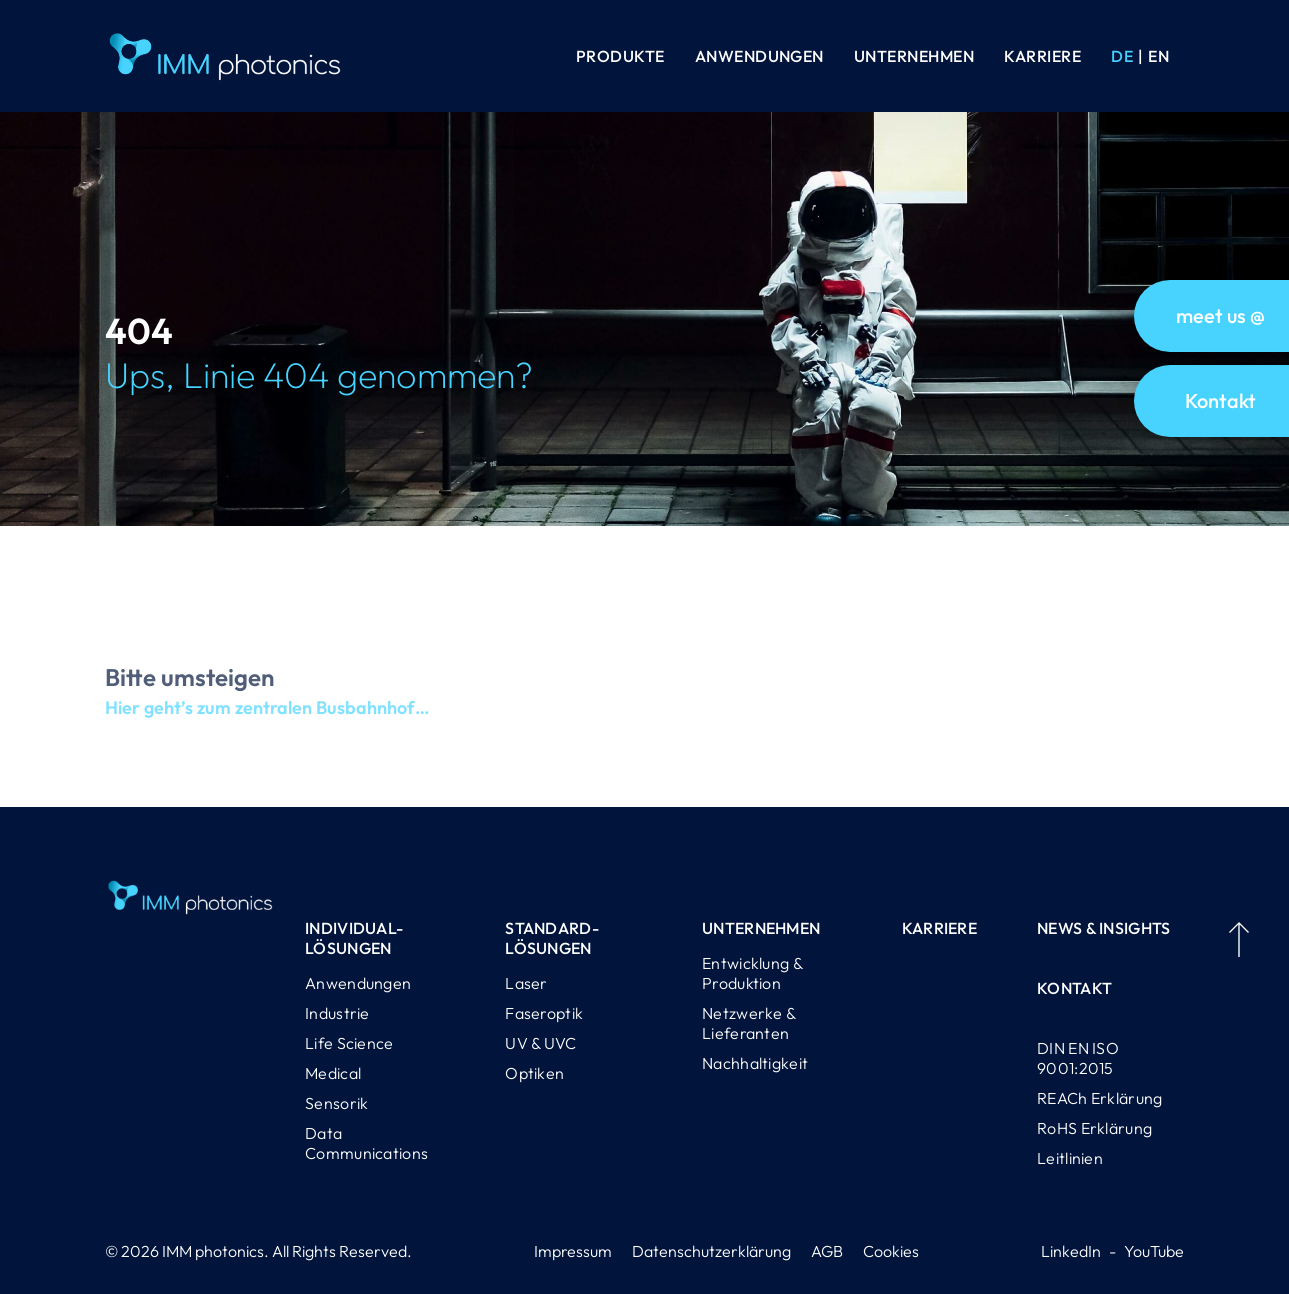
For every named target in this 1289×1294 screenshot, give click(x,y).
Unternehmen (914, 56)
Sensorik (336, 1103)
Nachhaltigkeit (755, 1063)
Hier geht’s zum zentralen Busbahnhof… (267, 724)
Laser (526, 983)
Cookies (891, 1251)
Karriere (1042, 56)
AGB (827, 1251)
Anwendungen (759, 56)
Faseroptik (544, 1013)
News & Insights (1104, 928)
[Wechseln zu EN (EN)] (1158, 56)
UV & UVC (540, 1043)
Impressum (573, 1251)
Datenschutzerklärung (711, 1251)
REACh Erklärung (1100, 1098)
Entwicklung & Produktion (752, 973)
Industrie (337, 1013)
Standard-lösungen (552, 938)
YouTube (1154, 1251)
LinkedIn (1071, 1251)
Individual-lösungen (354, 938)
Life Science (349, 1043)
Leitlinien (1070, 1158)
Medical (333, 1073)
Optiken (534, 1073)
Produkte (620, 56)
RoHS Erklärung (1094, 1128)
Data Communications (366, 1143)
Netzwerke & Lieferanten (748, 1023)
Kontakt (1074, 988)
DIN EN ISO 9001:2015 (1078, 1058)
